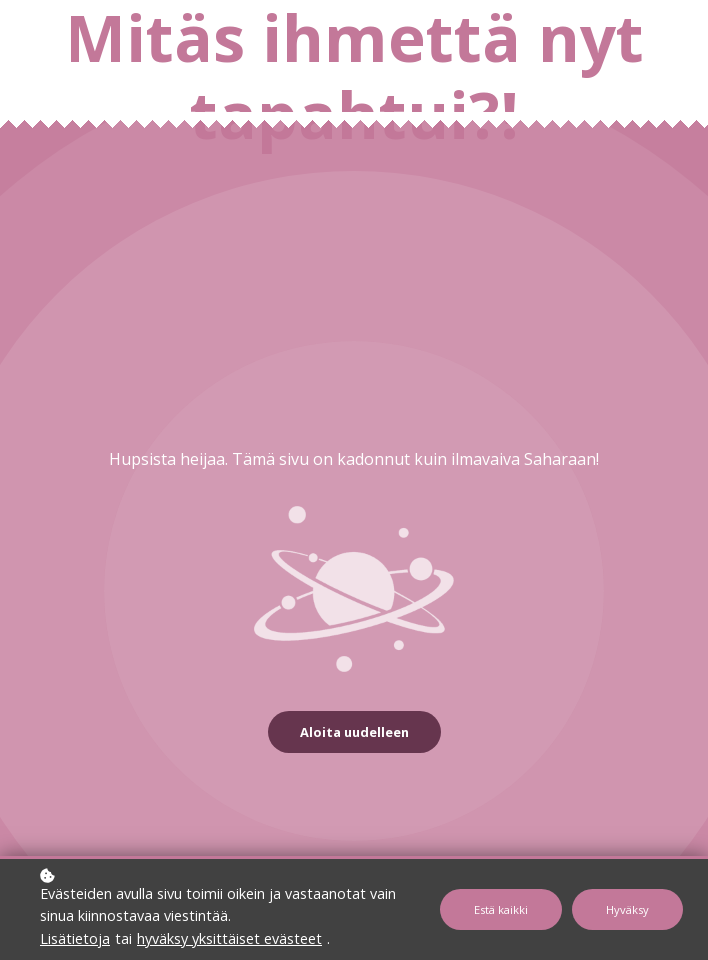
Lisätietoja (75, 938)
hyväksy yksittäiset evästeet (229, 938)
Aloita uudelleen (354, 732)
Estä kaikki (501, 909)
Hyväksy (627, 909)
